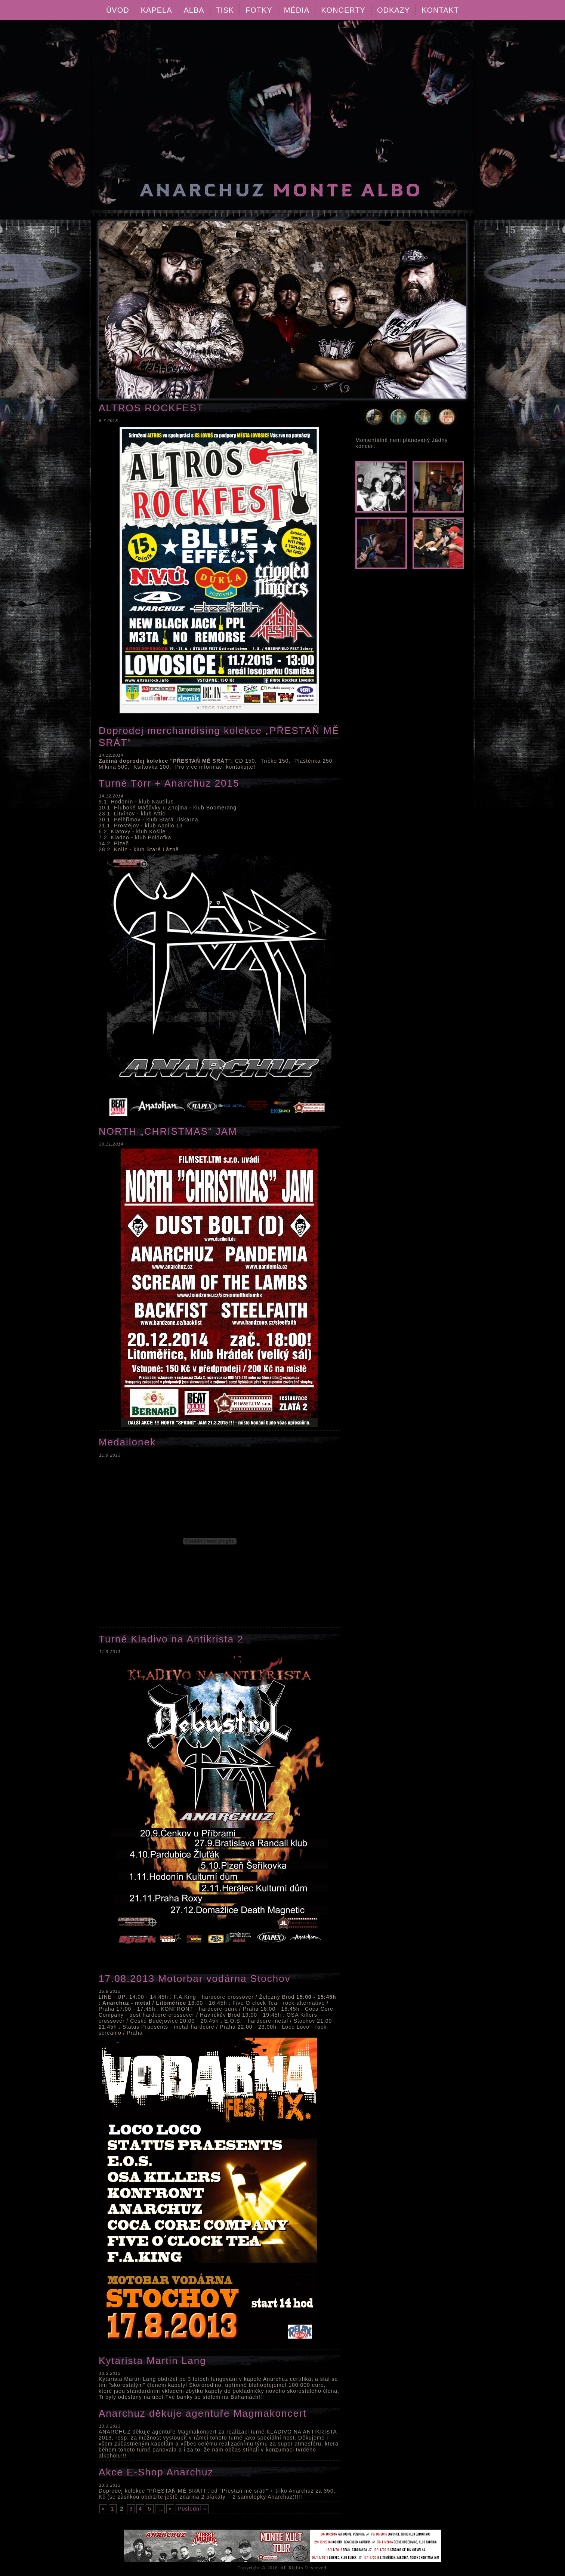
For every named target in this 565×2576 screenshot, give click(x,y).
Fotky (259, 10)
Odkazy (393, 10)
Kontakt (440, 10)
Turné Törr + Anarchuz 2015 (169, 783)
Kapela (156, 10)
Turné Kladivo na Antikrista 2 (171, 1639)
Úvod (117, 10)
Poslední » (192, 2509)
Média (296, 10)
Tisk (225, 10)
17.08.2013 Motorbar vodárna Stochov (195, 1978)
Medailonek (127, 1442)
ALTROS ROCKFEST (151, 408)
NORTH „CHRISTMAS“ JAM (168, 1131)
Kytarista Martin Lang (152, 2360)
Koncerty (343, 10)
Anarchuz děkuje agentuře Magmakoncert (203, 2413)
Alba (194, 10)
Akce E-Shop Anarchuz (156, 2472)
